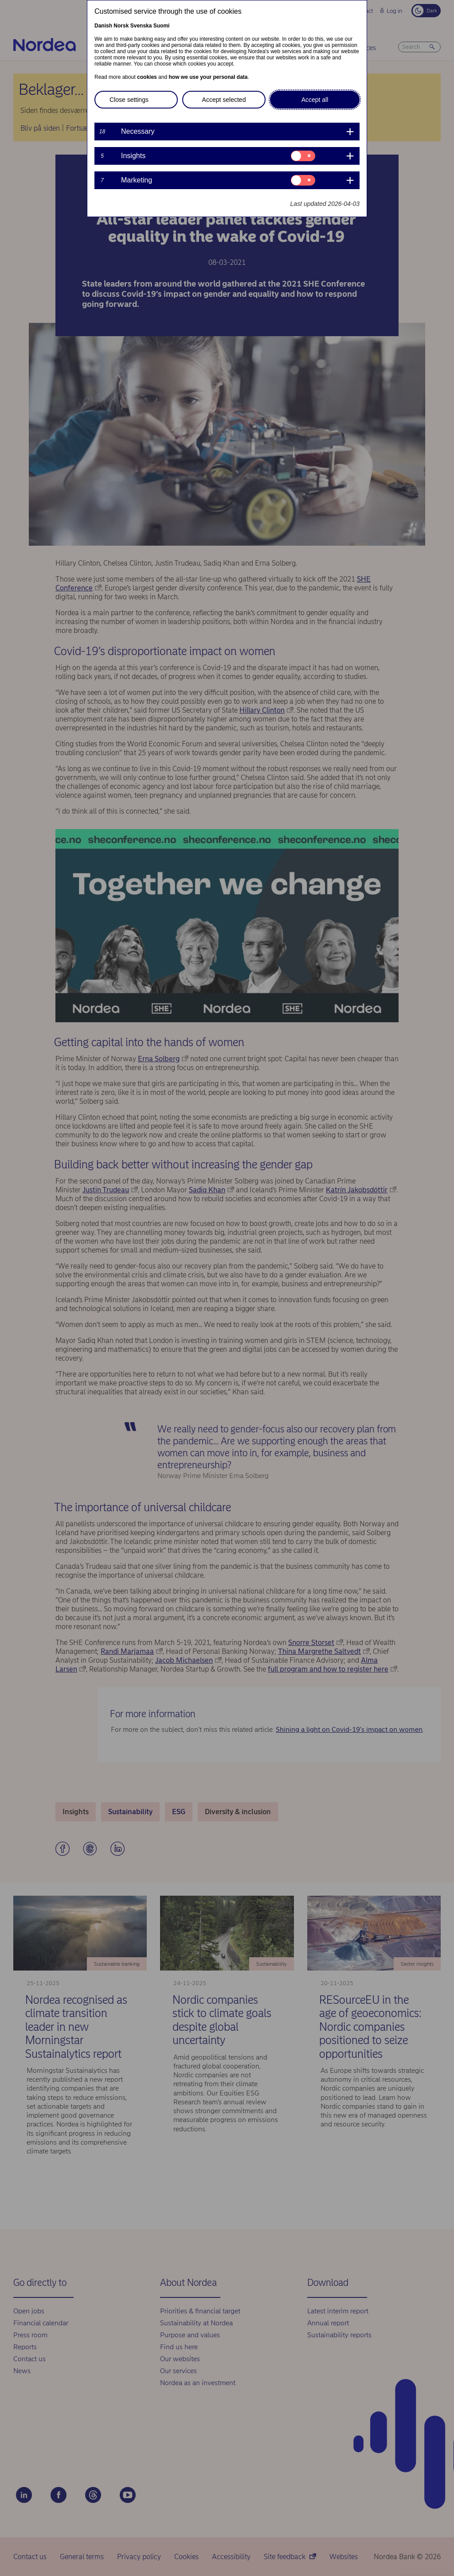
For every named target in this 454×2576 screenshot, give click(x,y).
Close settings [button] (129, 99)
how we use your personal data (207, 77)
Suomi (161, 26)
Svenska (141, 26)
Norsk (121, 26)
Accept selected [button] (224, 99)
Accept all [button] (315, 99)
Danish (103, 26)
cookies (147, 77)
